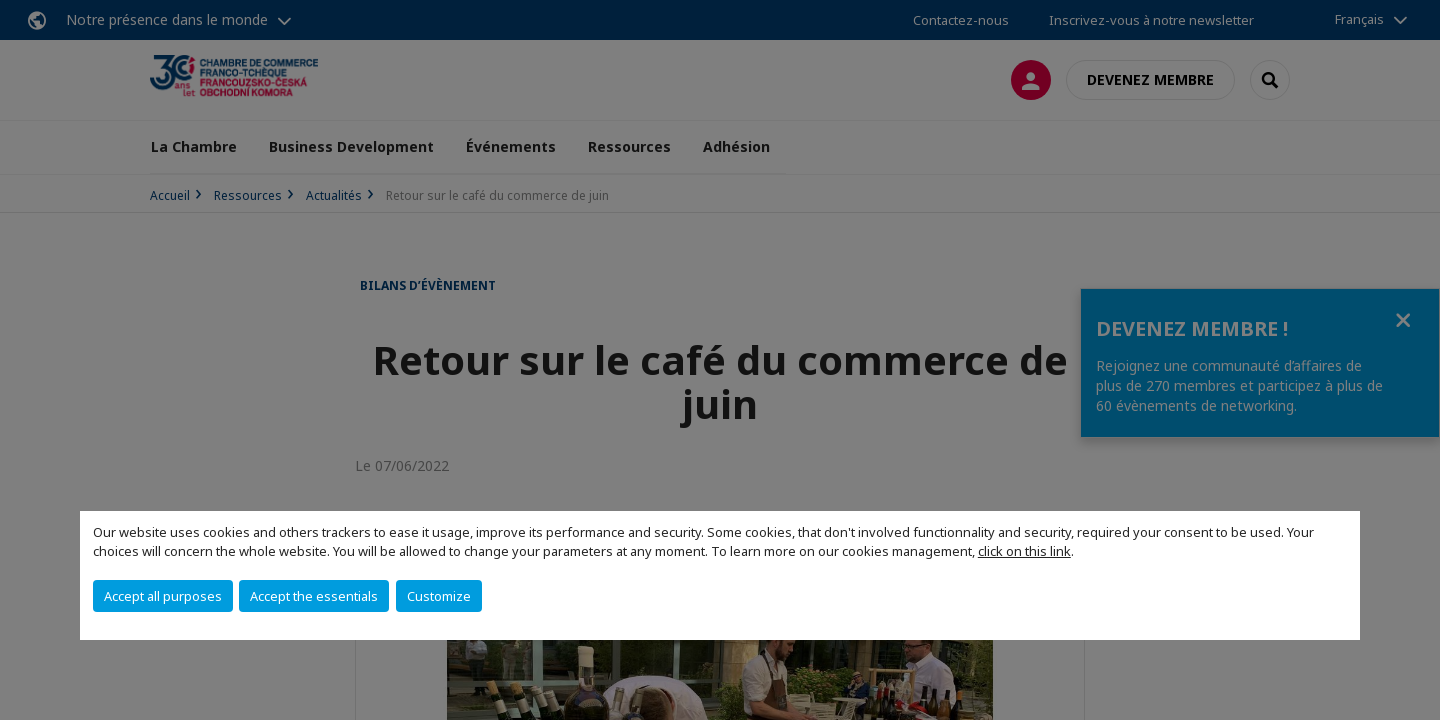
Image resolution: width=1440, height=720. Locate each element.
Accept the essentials (314, 596)
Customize (439, 596)
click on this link (1024, 551)
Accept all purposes (163, 596)
